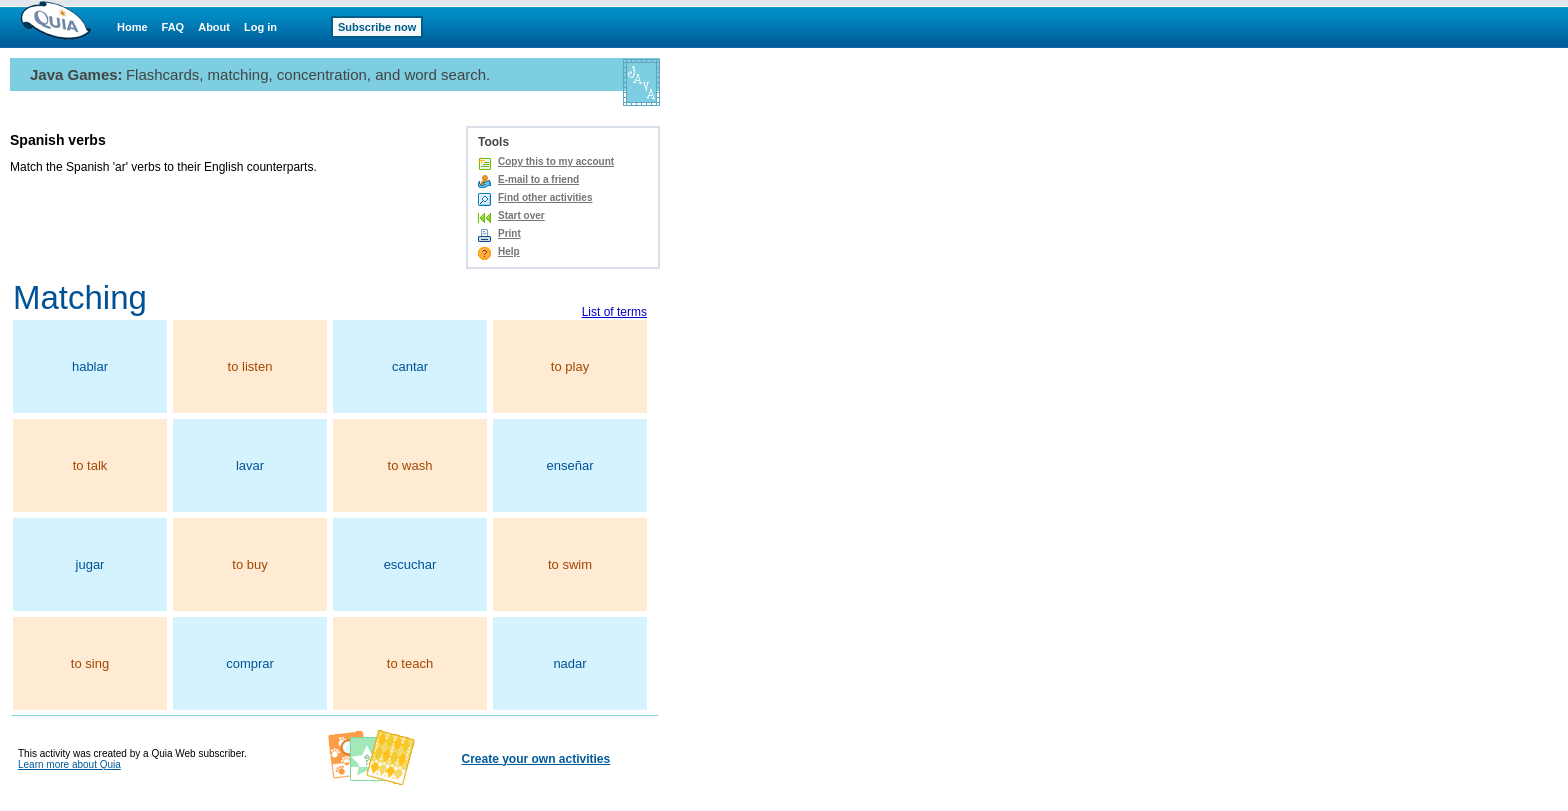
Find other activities (545, 197)
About (214, 27)
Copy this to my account (556, 161)
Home (132, 27)
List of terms (614, 312)
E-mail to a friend (538, 179)
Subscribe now (377, 27)
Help (509, 251)
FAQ (173, 27)
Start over (521, 215)
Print (509, 233)
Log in (260, 27)
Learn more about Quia (69, 764)
